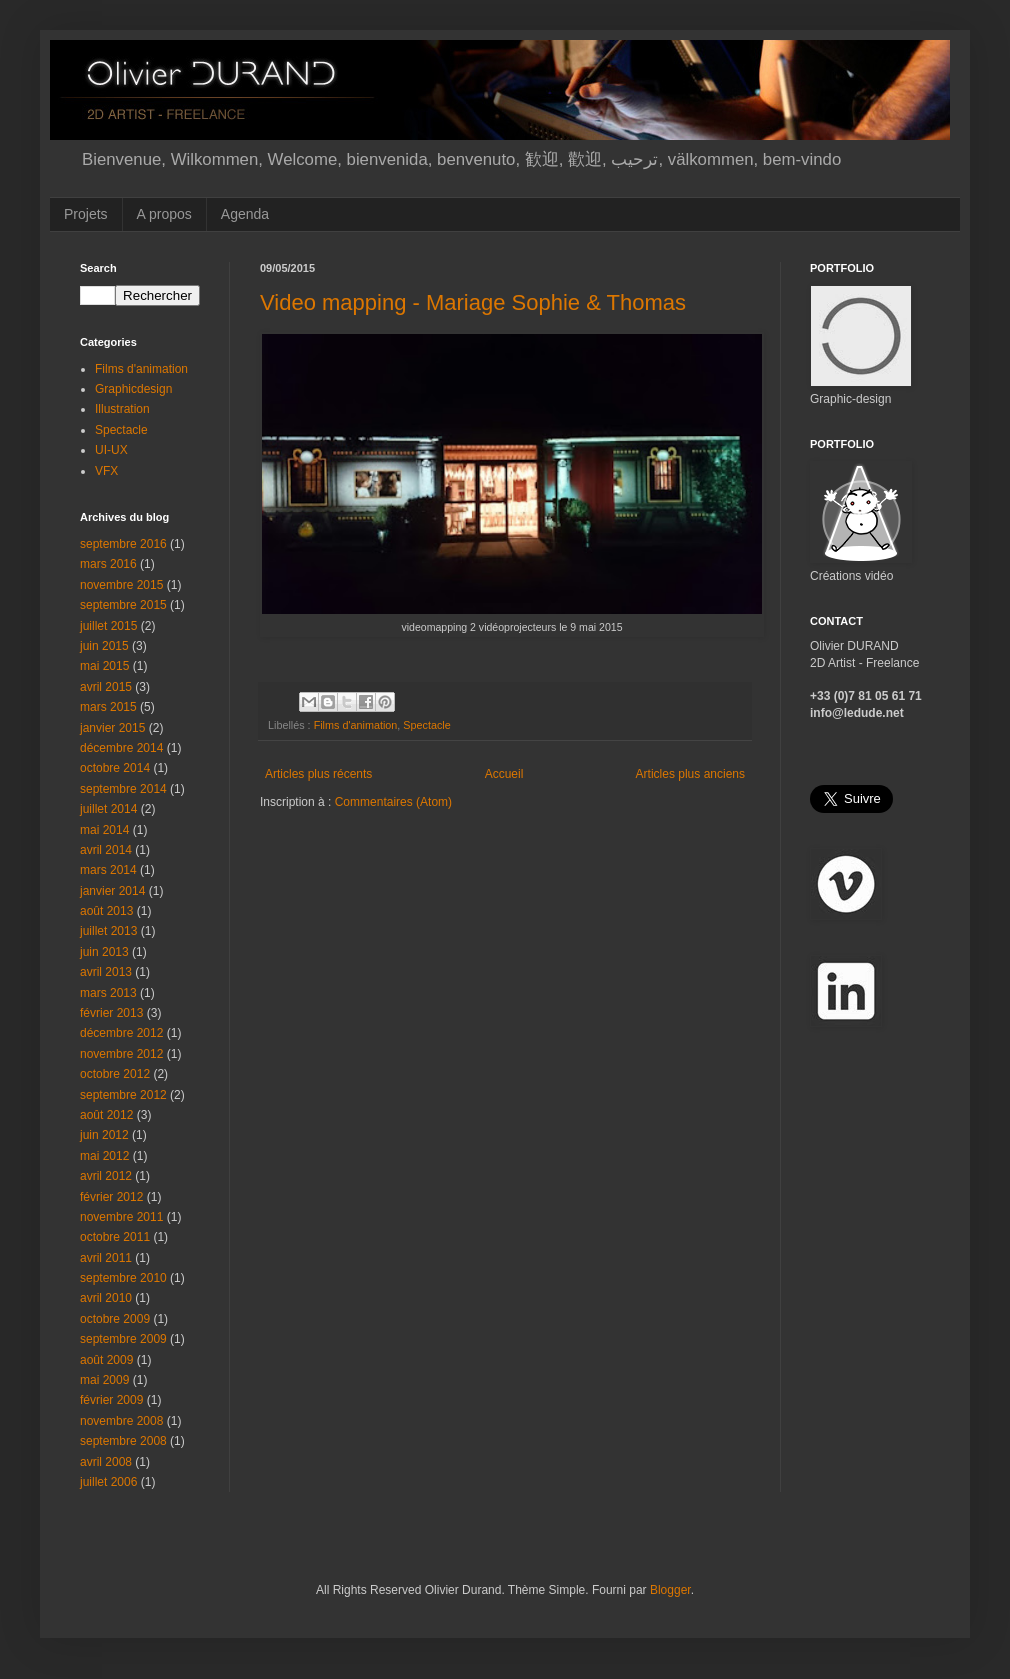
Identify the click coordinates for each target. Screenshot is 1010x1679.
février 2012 (111, 1197)
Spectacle (426, 725)
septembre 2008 (123, 1441)
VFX (106, 471)
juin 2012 (104, 1135)
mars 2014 (108, 870)
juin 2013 (104, 952)
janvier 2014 (112, 891)
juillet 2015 (108, 626)
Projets (86, 214)
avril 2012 (106, 1176)
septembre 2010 (123, 1278)
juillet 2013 (108, 931)
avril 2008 (106, 1462)
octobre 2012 (115, 1074)
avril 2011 (106, 1258)
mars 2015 (108, 707)
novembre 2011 (121, 1217)
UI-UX (111, 450)
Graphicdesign (133, 389)
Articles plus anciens (690, 774)
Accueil (504, 774)
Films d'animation (356, 725)
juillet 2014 (108, 809)
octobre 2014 (115, 768)
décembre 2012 (121, 1033)
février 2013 (111, 1013)
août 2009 (106, 1360)
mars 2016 (108, 564)
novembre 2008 (121, 1421)
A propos (164, 214)
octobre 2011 (115, 1237)
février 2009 (111, 1400)
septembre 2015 (123, 605)
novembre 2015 (121, 585)
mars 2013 (108, 993)
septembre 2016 (123, 544)
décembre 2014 (121, 748)
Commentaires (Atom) (393, 802)
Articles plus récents (318, 774)
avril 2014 (106, 850)
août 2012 (106, 1115)
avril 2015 (106, 687)
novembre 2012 (121, 1054)
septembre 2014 (123, 789)
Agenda (245, 214)
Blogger (670, 1590)
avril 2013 (106, 972)
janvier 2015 (112, 728)
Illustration (122, 409)
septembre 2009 (123, 1339)
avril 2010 (106, 1298)
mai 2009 (104, 1380)
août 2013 (106, 911)
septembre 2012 (123, 1095)
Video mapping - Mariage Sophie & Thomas (473, 302)
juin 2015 (104, 646)
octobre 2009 (115, 1319)
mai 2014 (104, 830)
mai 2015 (104, 666)
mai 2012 (104, 1156)
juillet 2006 (108, 1482)
